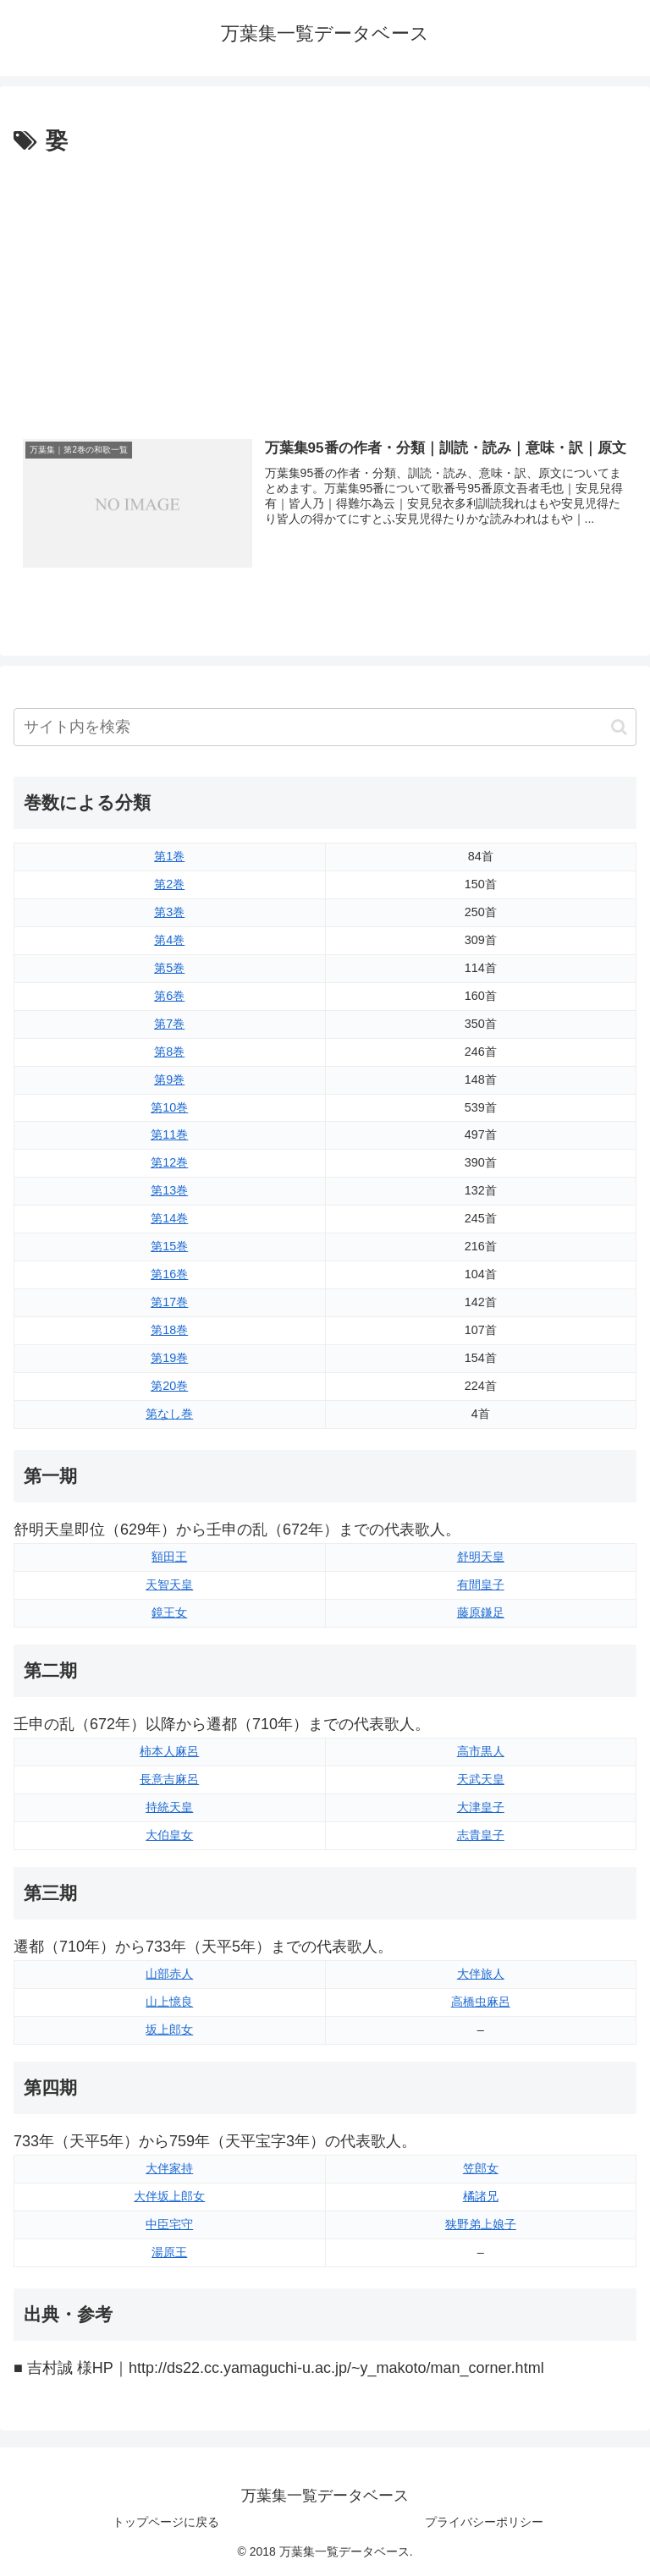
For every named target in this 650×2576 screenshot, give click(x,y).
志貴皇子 (480, 1835)
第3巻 (169, 912)
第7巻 (169, 1023)
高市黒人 (480, 1751)
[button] (619, 727)
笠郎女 (481, 2168)
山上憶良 (169, 2001)
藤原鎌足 (480, 1612)
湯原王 (169, 2252)
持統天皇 (169, 1807)
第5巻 (169, 968)
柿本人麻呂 (169, 1751)
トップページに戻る (166, 2522)
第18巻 (169, 1330)
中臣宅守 (169, 2224)
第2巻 (169, 884)
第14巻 (169, 1218)
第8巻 (169, 1051)
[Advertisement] (325, 286)
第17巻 (169, 1302)
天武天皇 (480, 1779)
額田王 (169, 1556)
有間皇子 (480, 1584)
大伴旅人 (480, 1973)
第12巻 (169, 1162)
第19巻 (169, 1358)
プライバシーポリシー (484, 2522)
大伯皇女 (169, 1835)
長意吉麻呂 (169, 1779)
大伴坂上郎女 (169, 2196)
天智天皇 (169, 1584)
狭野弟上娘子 (480, 2224)
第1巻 (169, 856)
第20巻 (169, 1385)
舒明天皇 (480, 1556)
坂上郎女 (169, 2029)
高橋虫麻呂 (480, 2001)
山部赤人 (169, 1973)
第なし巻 (169, 1413)
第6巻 (169, 995)
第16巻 (169, 1274)
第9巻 (169, 1079)
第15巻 (169, 1246)
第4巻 (169, 940)
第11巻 (169, 1135)
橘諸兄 (481, 2196)
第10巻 (169, 1107)
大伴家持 (169, 2168)
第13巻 (169, 1190)
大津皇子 (480, 1807)
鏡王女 (169, 1612)
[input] (325, 727)
